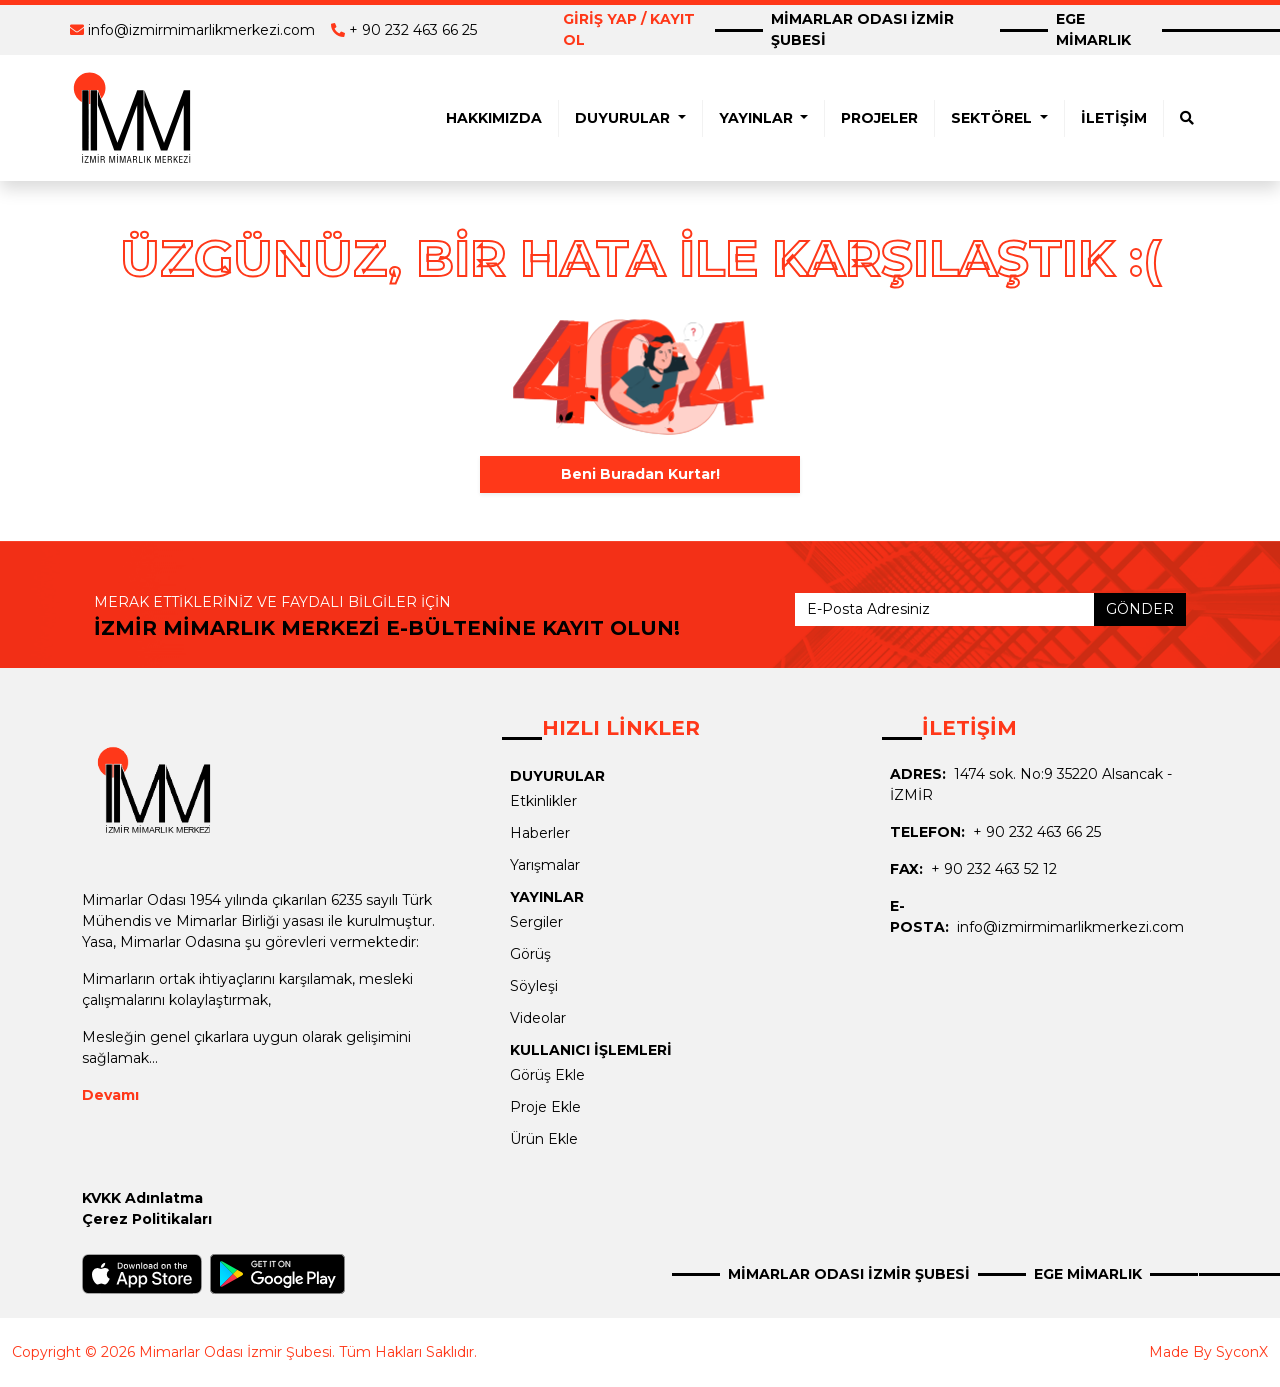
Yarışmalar (545, 865)
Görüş (530, 954)
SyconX (1242, 1352)
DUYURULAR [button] (624, 118)
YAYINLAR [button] (758, 118)
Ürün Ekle (544, 1139)
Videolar (538, 1018)
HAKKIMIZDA (494, 118)
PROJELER (879, 118)
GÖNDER (1140, 609)
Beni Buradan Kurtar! (640, 474)
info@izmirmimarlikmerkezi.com (201, 30)
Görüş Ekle (547, 1075)
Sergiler (536, 922)
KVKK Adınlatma (142, 1198)
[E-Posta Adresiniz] (945, 609)
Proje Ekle (545, 1107)
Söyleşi (534, 986)
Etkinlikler (543, 801)
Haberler (540, 833)
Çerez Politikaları (147, 1219)
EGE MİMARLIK (1093, 29)
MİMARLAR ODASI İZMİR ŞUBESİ (862, 29)
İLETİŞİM (1114, 118)
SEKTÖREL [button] (993, 118)
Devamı (110, 1095)
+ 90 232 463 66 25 (413, 30)
